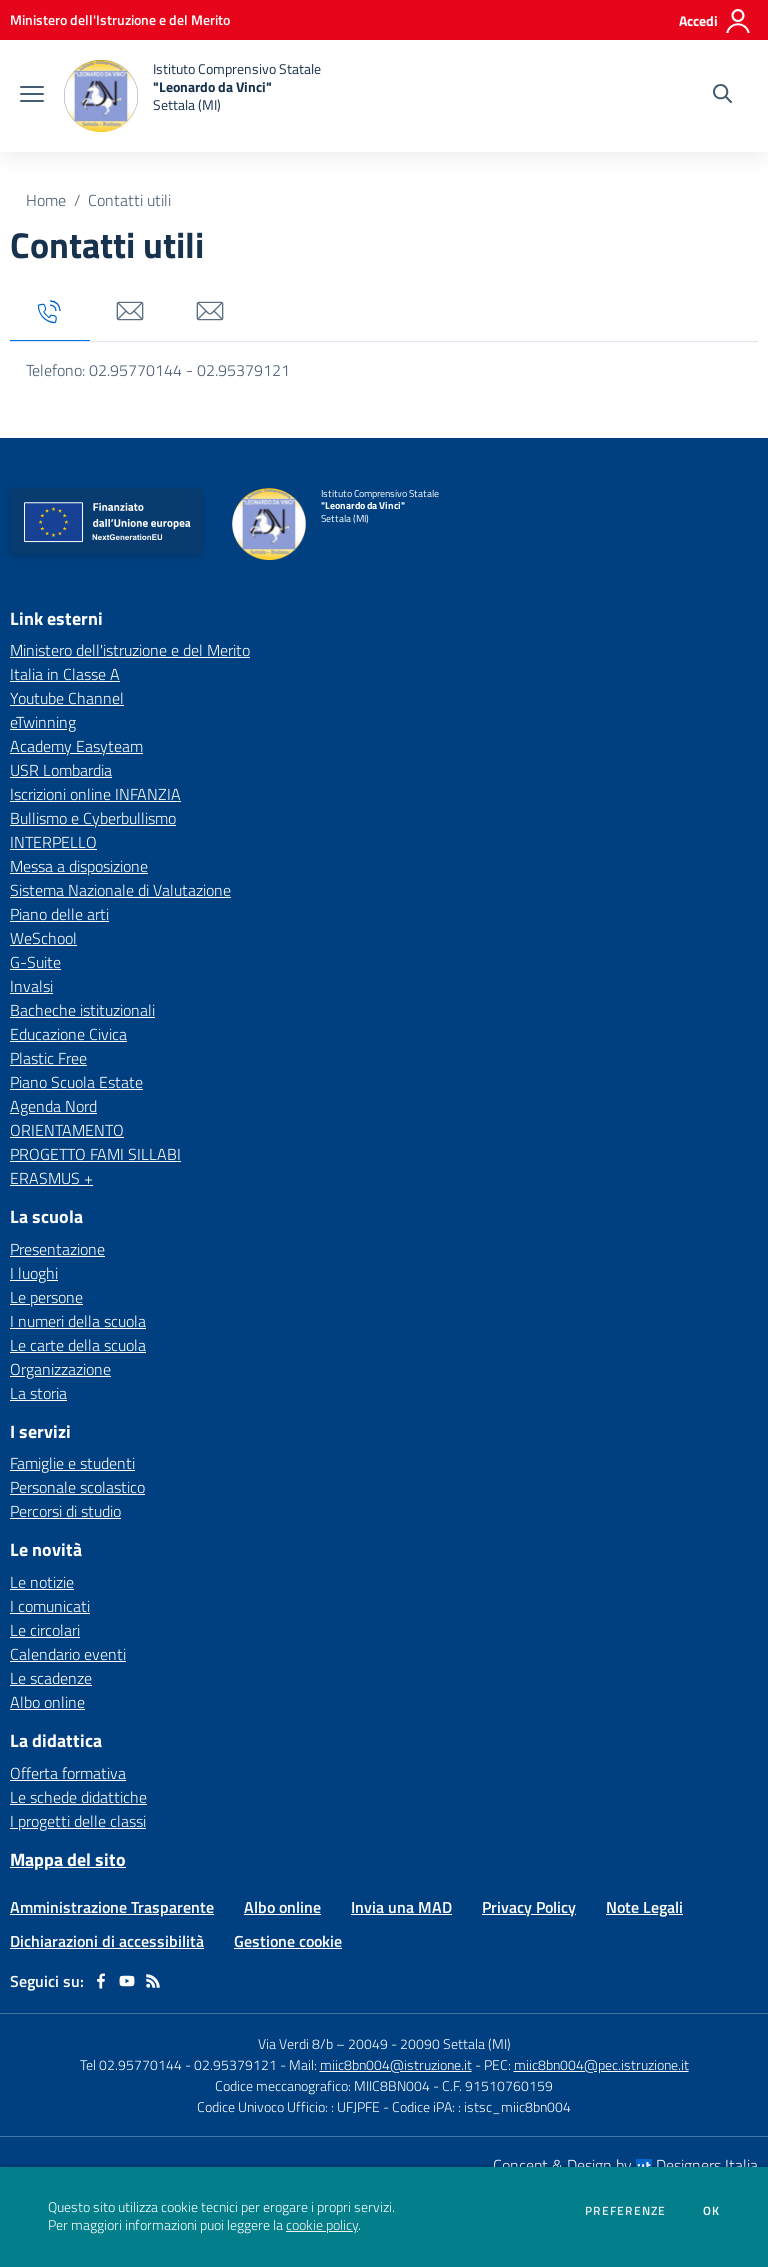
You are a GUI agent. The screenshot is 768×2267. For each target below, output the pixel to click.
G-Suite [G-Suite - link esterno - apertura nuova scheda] (35, 962)
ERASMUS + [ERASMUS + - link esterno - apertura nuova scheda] (51, 1178)
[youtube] (127, 1981)
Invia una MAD (401, 1907)
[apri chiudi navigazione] (32, 96)
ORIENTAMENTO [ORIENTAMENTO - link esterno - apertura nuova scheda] (67, 1130)
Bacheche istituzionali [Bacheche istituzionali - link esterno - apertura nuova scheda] (82, 1010)
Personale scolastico (77, 1487)
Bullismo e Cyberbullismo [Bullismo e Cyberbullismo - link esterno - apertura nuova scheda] (93, 818)
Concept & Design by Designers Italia (625, 2165)
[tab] (50, 312)
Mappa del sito (68, 1859)
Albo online (47, 1702)
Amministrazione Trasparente (112, 1907)
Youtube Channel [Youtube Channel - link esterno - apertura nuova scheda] (67, 698)
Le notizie (42, 1582)
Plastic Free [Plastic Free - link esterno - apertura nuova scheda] (48, 1058)
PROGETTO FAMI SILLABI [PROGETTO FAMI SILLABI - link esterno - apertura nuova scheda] (95, 1154)
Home (46, 200)
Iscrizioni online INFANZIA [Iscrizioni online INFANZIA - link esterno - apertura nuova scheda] (95, 794)
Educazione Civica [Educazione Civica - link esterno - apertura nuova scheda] (68, 1034)
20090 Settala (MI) (455, 2043)
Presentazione (57, 1249)
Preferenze (625, 2211)
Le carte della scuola (78, 1345)
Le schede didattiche (78, 1797)
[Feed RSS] (153, 1981)
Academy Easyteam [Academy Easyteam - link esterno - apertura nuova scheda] (76, 746)
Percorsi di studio (65, 1511)
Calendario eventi (68, 1654)
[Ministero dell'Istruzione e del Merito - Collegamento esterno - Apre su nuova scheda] (120, 19)
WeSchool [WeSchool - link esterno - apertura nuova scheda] (43, 938)
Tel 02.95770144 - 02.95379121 (180, 2064)
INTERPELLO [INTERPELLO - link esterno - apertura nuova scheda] (53, 842)
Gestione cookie (288, 1941)
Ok (712, 2211)
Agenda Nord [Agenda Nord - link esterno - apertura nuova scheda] (53, 1106)
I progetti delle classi (78, 1821)
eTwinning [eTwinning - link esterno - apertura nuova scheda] (43, 722)
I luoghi (34, 1273)
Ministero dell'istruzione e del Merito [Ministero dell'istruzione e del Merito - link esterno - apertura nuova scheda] (130, 650)
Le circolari (45, 1630)
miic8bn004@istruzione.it (396, 2064)
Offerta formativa (68, 1773)
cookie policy (322, 2225)
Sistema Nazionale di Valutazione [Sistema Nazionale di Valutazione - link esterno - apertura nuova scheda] (120, 890)
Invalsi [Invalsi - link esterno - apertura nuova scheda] (31, 986)
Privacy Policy (529, 1907)
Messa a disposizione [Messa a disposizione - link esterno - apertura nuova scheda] (79, 866)
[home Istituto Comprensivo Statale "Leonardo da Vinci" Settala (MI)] (192, 96)
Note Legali (644, 1907)
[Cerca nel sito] (722, 96)
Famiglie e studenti (72, 1463)
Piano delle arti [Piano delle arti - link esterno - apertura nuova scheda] (59, 914)
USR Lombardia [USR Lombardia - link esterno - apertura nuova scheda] (61, 770)
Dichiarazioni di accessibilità (107, 1941)
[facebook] (101, 1981)
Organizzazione (60, 1369)
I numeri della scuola (78, 1321)
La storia (38, 1393)
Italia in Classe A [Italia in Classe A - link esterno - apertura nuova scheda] (65, 674)
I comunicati (50, 1606)
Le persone (46, 1297)
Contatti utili (129, 200)
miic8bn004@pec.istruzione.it (601, 2064)
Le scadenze (51, 1678)
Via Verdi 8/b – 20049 (324, 2043)
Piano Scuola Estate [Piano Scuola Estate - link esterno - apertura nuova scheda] (76, 1082)
